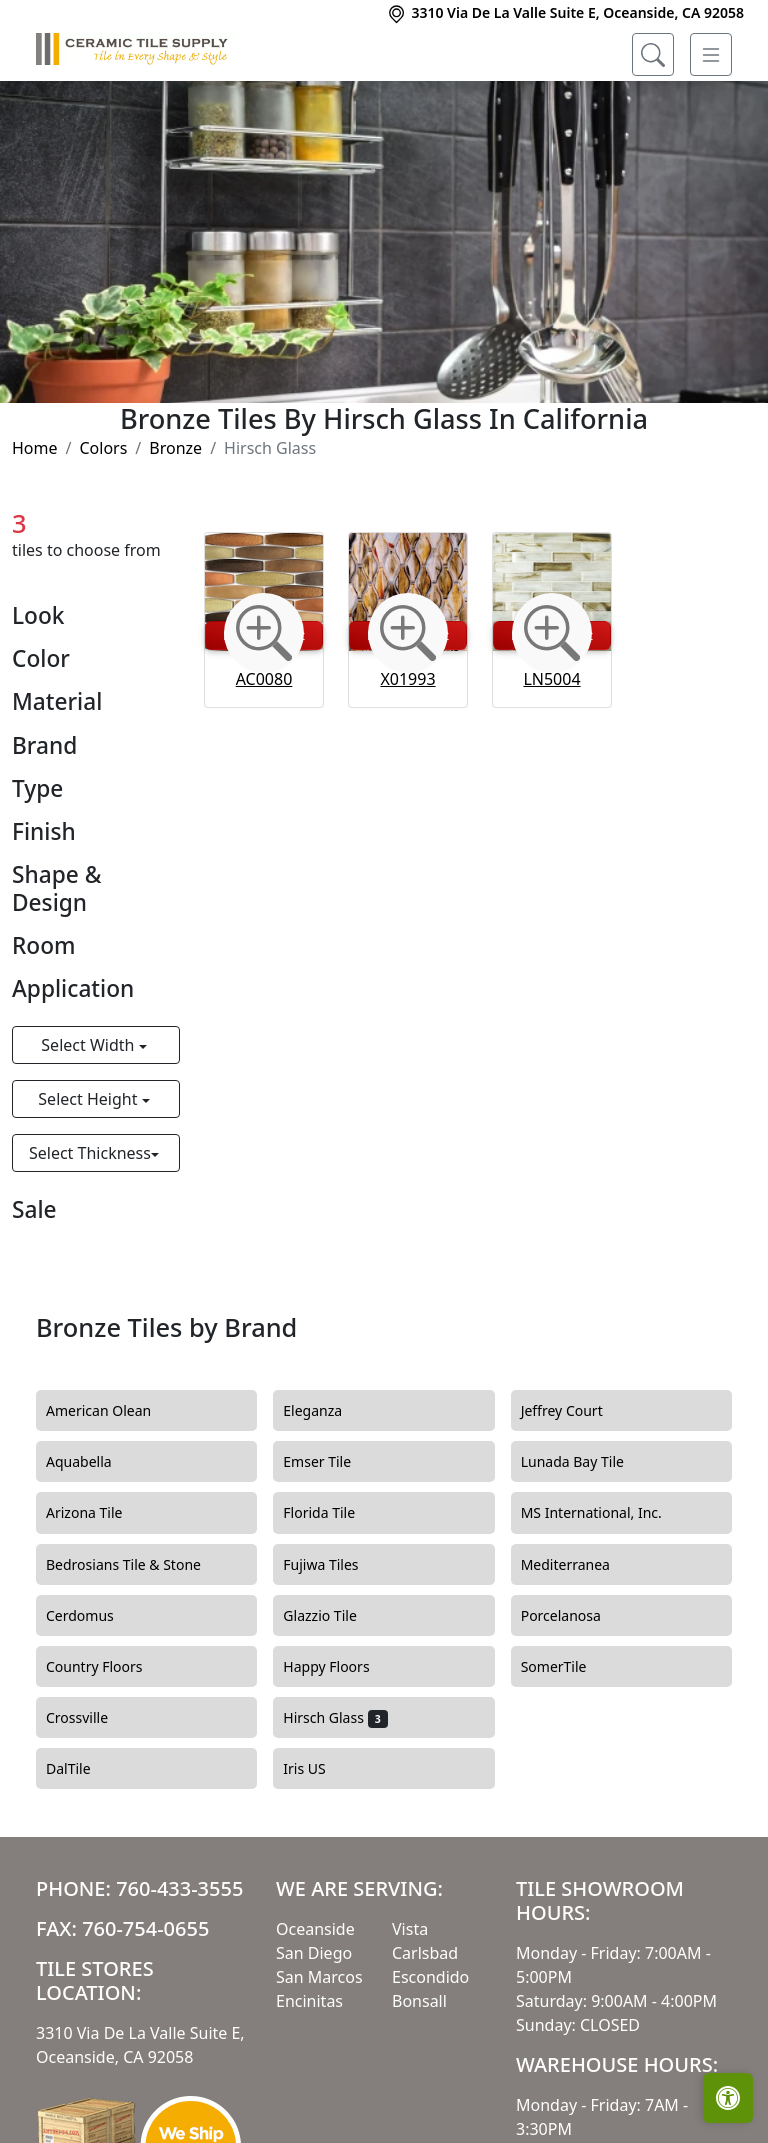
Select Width (89, 1045)
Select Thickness (90, 1153)
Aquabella (90, 1462)
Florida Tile (330, 1513)
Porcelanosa (573, 1616)
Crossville (89, 1718)
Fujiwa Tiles (332, 1565)
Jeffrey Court (577, 1411)
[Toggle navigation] (711, 55)
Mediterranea (577, 1565)
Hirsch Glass (335, 1718)
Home (35, 448)
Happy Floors (338, 1667)
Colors (103, 448)
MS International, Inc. (603, 1513)
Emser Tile (328, 1462)
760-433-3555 (179, 1888)
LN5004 (551, 679)
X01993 (407, 679)
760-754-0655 (145, 1928)
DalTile (83, 1769)
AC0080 (264, 679)
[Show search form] (653, 55)
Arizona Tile (96, 1513)
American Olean (110, 1411)
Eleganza (324, 1411)
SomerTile (565, 1667)
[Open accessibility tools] (728, 2098)
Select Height (89, 1099)
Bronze (175, 448)
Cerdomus (94, 1616)
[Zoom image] (264, 633)
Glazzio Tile (331, 1616)
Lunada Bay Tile (587, 1462)
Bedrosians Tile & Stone (135, 1565)
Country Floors (106, 1667)
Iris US (316, 1769)
